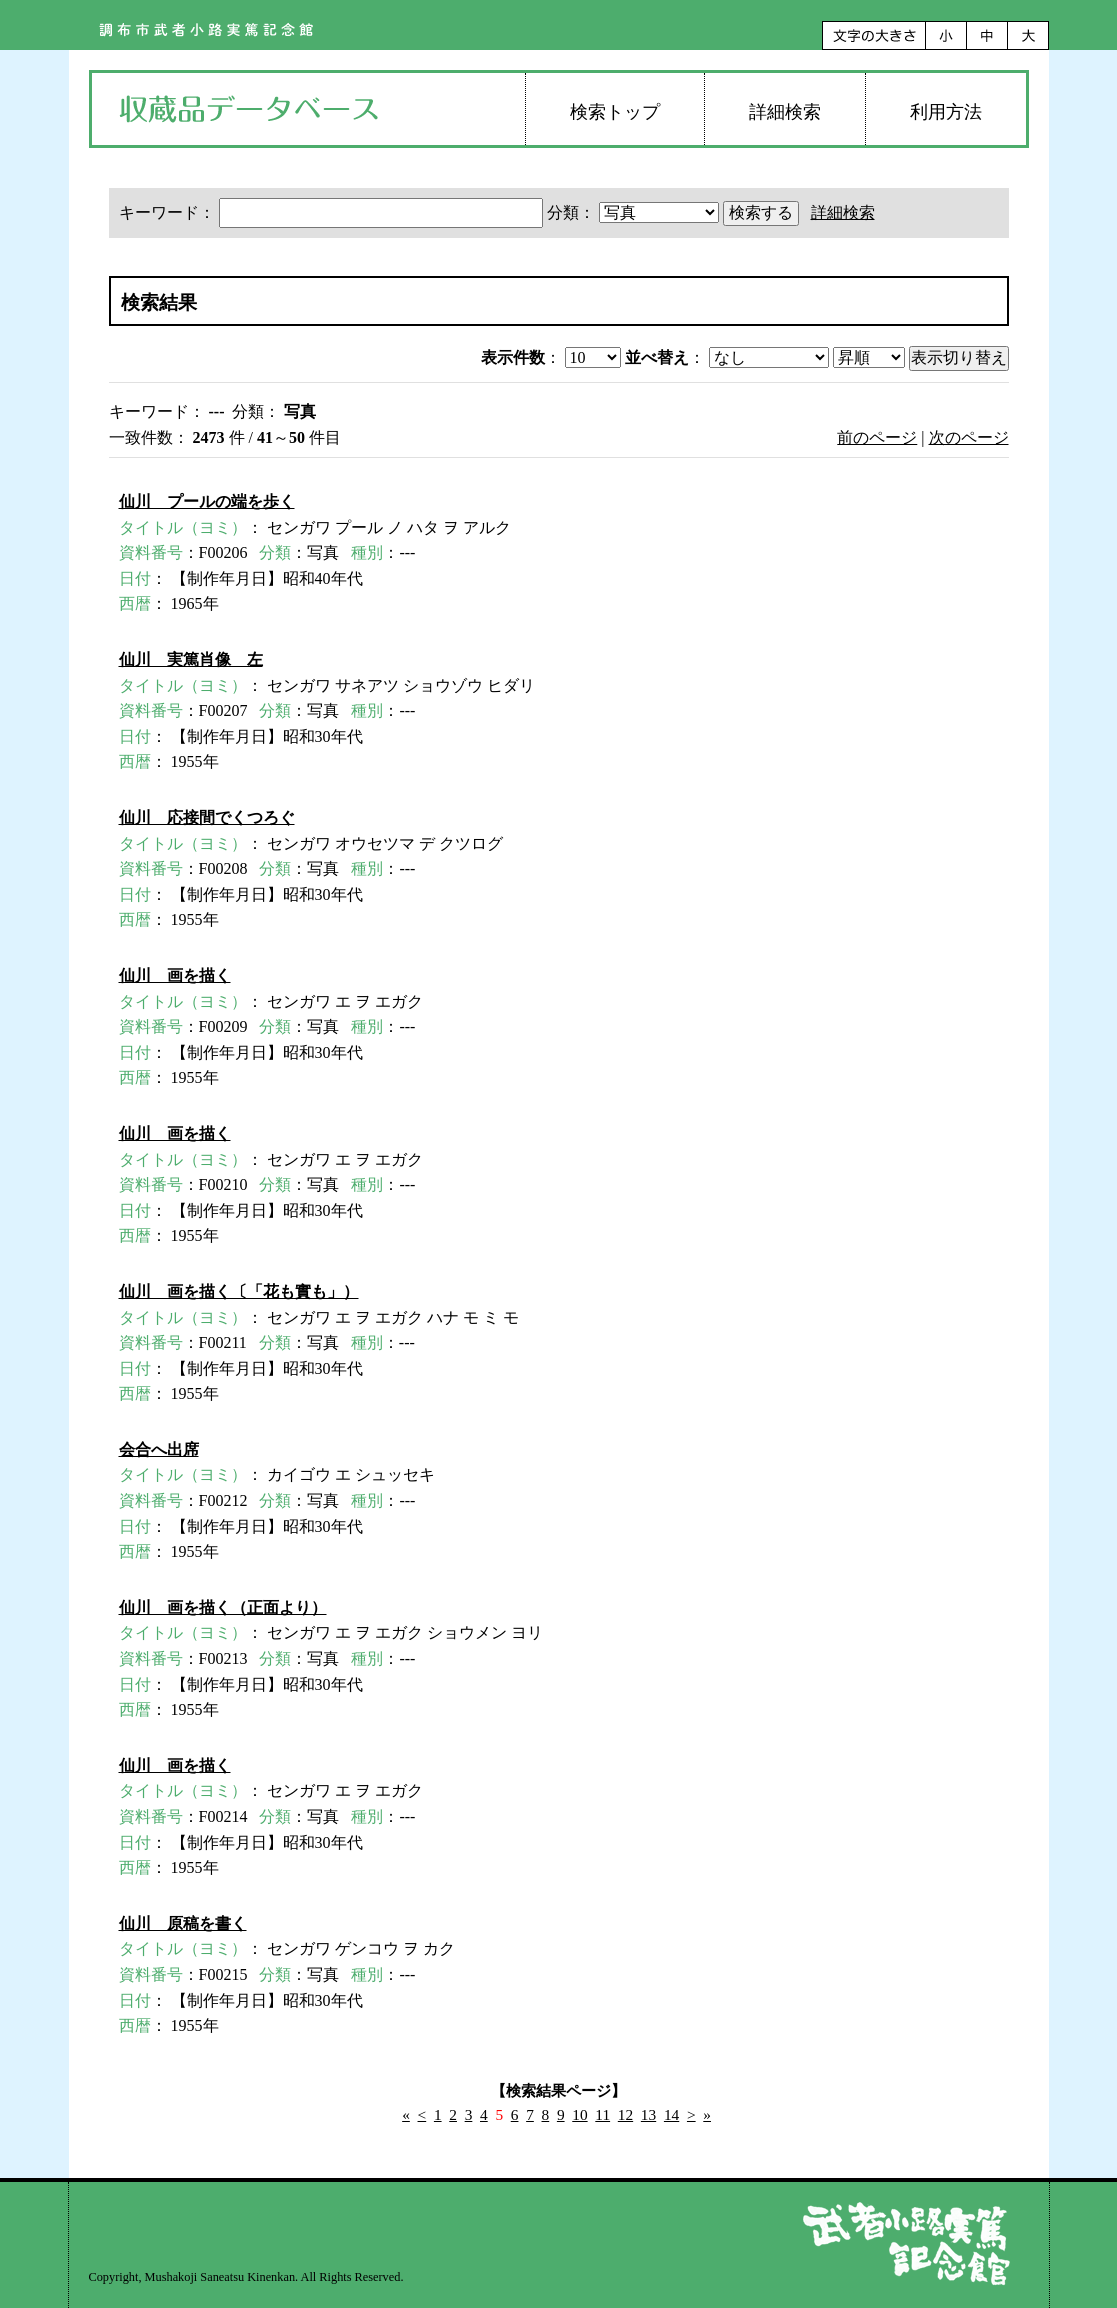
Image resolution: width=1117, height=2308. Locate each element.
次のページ (969, 437)
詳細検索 (785, 112)
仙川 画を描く (175, 975)
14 (671, 2114)
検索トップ (615, 112)
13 (648, 2114)
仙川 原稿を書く (183, 1923)
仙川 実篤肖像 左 (191, 659)
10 (579, 2114)
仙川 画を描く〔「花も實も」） (239, 1291)
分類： (635, 212)
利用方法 (946, 112)
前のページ (877, 437)
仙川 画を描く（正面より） (223, 1607)
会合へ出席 (159, 1449)
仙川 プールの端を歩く (207, 501)
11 (602, 2114)
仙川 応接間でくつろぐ (207, 817)
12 (625, 2114)
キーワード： (333, 212)
